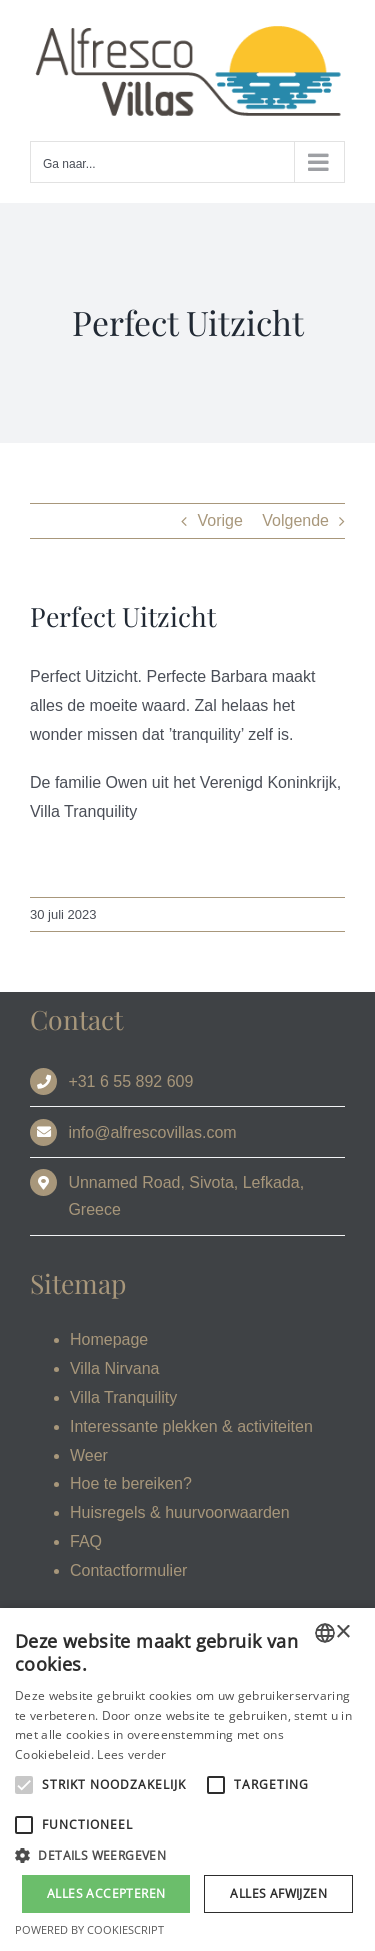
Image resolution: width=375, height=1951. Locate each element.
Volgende (295, 520)
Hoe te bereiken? (131, 1483)
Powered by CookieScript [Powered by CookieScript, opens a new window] (89, 1929)
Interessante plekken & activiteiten (191, 1426)
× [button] (342, 1632)
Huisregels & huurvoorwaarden (180, 1512)
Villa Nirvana (115, 1368)
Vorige (219, 520)
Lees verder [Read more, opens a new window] (131, 1754)
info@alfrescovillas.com (152, 1132)
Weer (89, 1455)
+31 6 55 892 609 (130, 1081)
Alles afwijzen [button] (278, 1893)
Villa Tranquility (123, 1397)
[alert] (187, 1779)
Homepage (109, 1339)
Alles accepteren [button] (106, 1893)
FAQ (86, 1541)
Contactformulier (128, 1570)
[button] (187, 1856)
